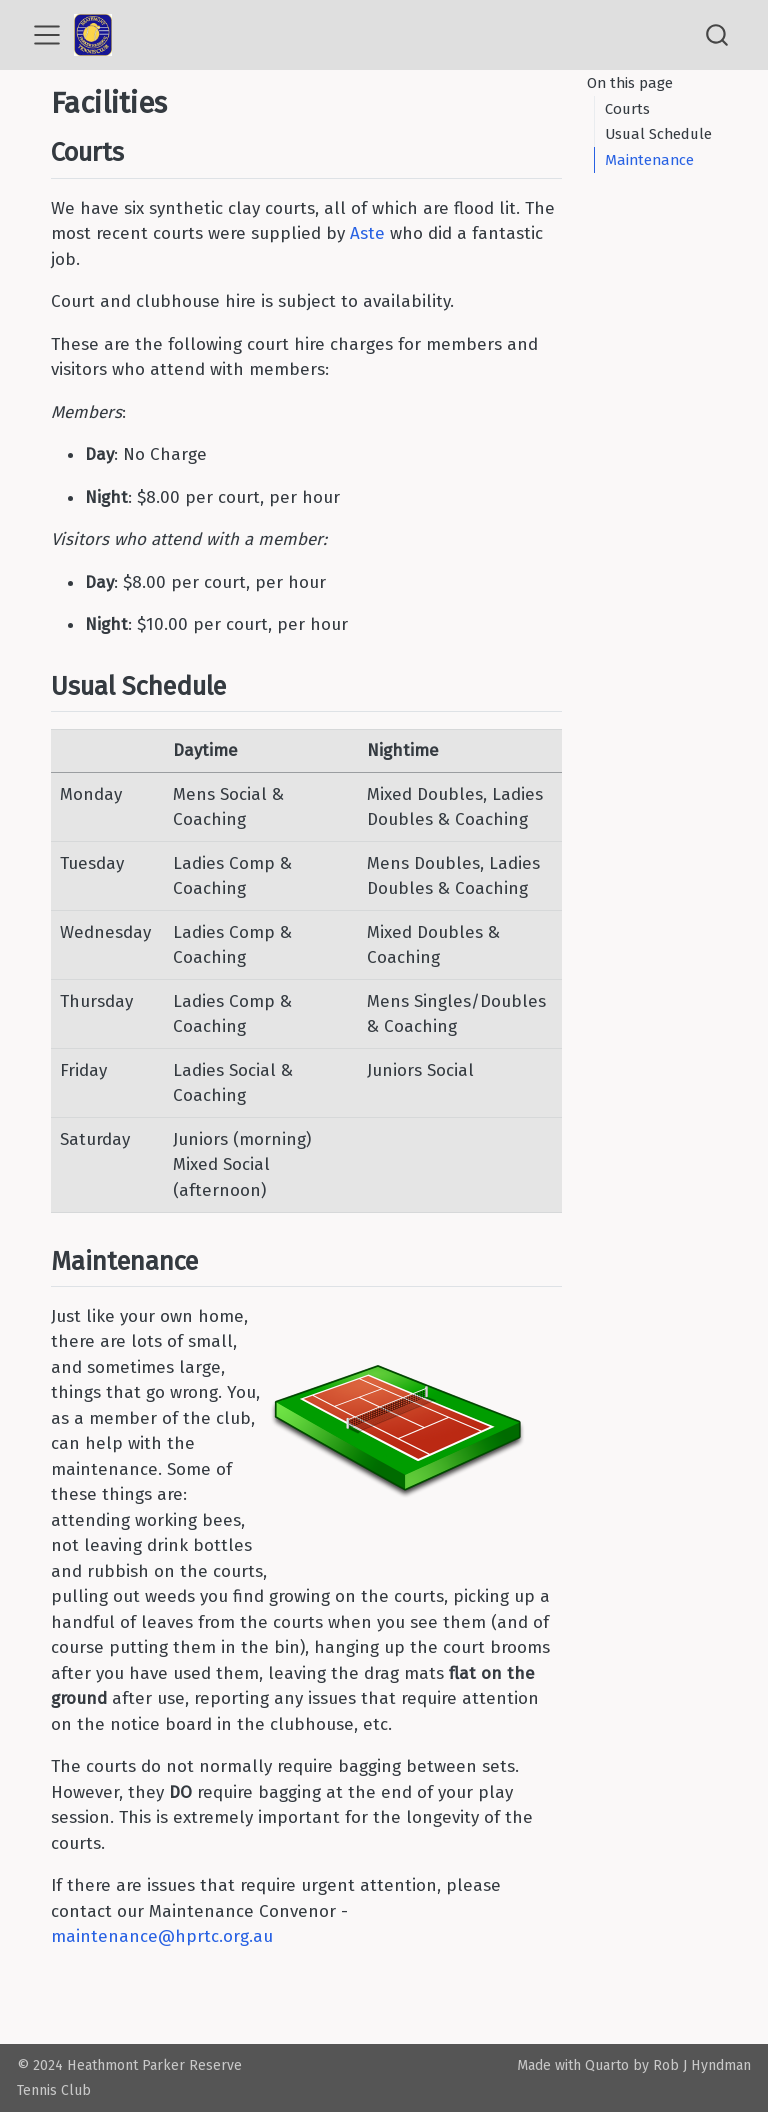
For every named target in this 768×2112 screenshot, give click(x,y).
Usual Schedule (658, 134)
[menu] (47, 35)
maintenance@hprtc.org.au (162, 1936)
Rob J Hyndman (702, 2065)
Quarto (607, 2065)
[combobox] (718, 35)
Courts (627, 109)
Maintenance (649, 160)
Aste (367, 233)
